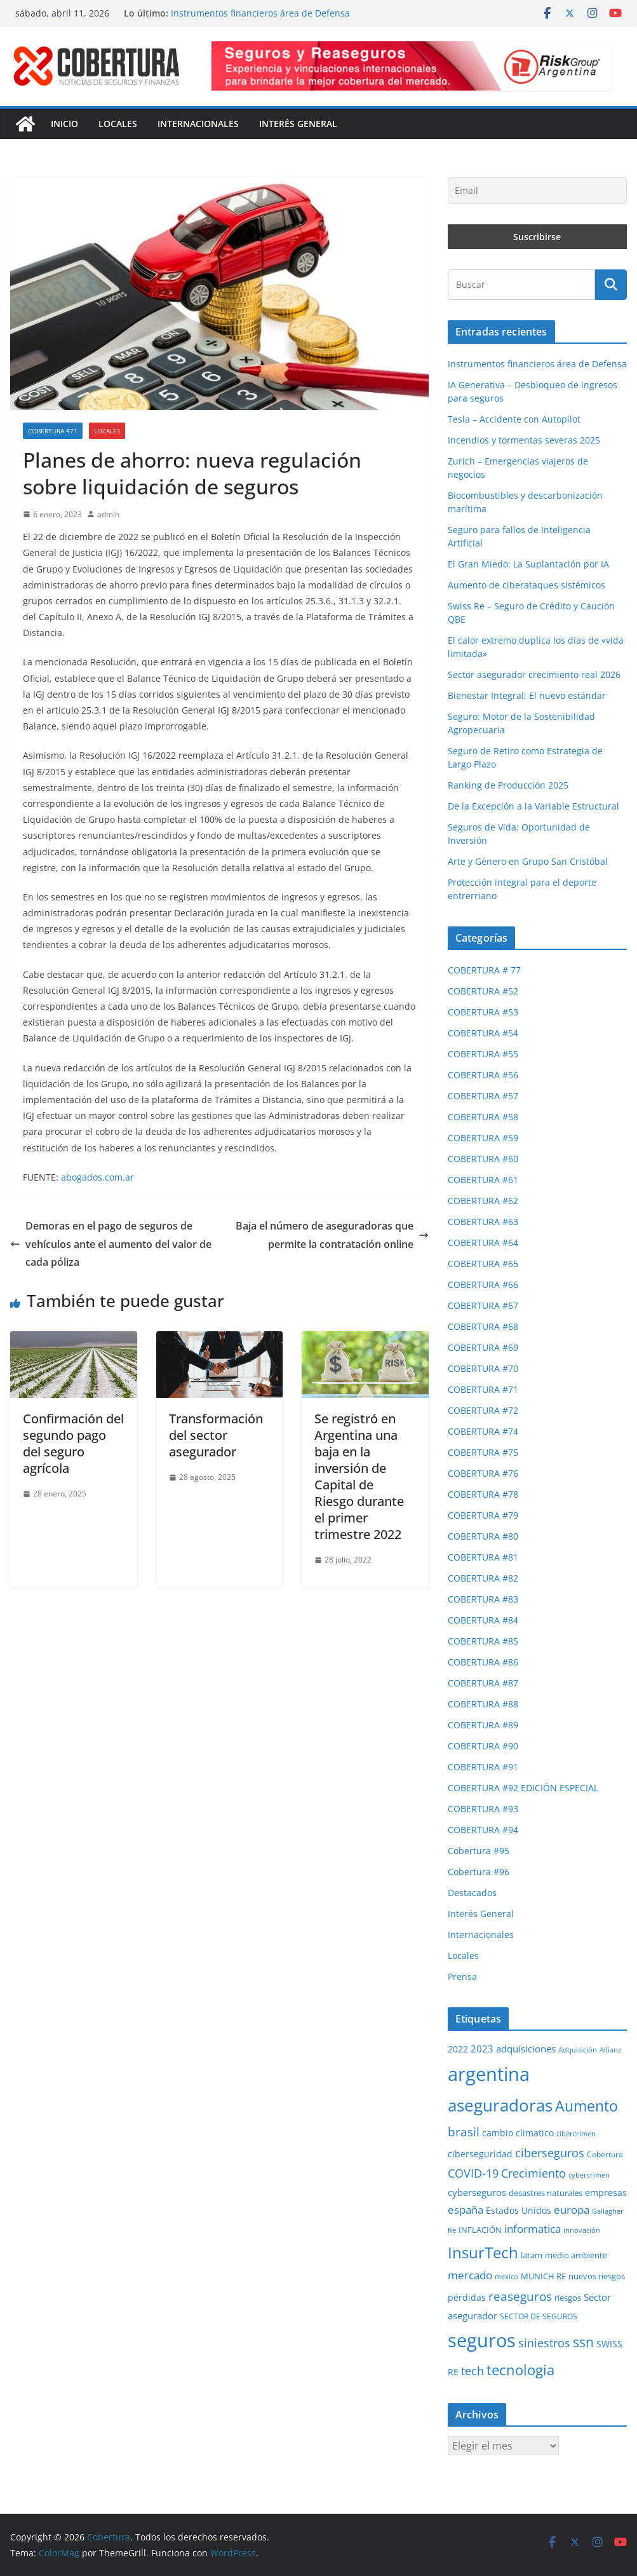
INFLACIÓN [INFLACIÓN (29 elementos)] (480, 2229)
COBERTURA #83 (483, 1599)
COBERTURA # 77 (484, 970)
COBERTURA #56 (483, 1075)
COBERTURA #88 (483, 1704)
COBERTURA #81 (483, 1557)
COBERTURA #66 (483, 1284)
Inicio (64, 124)
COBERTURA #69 (483, 1347)
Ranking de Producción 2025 (508, 785)
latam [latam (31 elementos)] (531, 2255)
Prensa (462, 1976)
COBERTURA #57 (483, 1096)
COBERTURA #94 (483, 1830)
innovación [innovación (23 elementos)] (581, 2230)
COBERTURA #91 (483, 1767)
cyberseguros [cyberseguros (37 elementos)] (477, 2192)
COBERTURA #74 (483, 1431)
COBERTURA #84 (483, 1620)
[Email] (537, 190)
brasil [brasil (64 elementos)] (463, 2131)
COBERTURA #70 (483, 1368)
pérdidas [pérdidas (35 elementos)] (467, 2297)
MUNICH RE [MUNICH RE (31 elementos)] (543, 2276)
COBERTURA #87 (483, 1683)
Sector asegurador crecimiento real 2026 (534, 674)
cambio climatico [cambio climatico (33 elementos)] (518, 2133)
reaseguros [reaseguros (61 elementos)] (520, 2296)
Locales (117, 124)
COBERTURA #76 (483, 1473)
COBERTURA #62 (483, 1201)
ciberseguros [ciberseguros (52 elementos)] (549, 2152)
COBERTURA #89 (483, 1725)
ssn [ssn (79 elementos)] (583, 2342)
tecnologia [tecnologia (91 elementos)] (520, 2370)
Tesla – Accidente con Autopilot (514, 419)
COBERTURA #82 (483, 1578)
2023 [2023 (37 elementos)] (482, 2048)
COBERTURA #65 (483, 1263)
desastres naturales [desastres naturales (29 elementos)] (545, 2193)
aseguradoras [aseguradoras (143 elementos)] (500, 2105)
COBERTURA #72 (483, 1410)
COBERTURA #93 (483, 1809)
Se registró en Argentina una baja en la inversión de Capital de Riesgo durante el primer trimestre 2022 (359, 1476)
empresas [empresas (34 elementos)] (606, 2192)
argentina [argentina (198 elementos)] (489, 2074)
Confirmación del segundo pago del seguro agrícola (73, 1443)
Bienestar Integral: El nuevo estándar (527, 695)
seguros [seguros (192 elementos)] (482, 2340)
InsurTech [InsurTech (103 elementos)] (483, 2252)
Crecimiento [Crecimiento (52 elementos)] (533, 2173)
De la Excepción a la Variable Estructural (533, 806)
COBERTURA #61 (483, 1180)
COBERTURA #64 (483, 1243)
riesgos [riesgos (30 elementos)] (567, 2297)
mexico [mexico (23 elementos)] (506, 2276)
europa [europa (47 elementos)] (571, 2209)
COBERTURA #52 (483, 991)
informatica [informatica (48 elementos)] (532, 2228)
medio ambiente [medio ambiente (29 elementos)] (576, 2255)
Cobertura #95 (478, 1851)
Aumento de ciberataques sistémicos (526, 585)
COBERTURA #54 (483, 1033)
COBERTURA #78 (483, 1494)
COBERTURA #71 (52, 430)
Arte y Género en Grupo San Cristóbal (528, 861)
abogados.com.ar (97, 1177)
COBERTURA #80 (483, 1536)
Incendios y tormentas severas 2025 (524, 440)
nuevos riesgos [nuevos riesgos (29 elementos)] (596, 2276)
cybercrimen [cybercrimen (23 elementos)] (589, 2175)
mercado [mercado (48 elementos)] (470, 2275)
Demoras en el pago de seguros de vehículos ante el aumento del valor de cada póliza (110, 1244)
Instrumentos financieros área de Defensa (260, 13)
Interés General (298, 124)
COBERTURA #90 (483, 1746)
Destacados (472, 1893)
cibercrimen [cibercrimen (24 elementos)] (576, 2133)
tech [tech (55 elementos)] (472, 2370)
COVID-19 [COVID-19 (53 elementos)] (473, 2173)
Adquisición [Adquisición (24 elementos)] (577, 2049)
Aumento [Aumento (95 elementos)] (586, 2106)
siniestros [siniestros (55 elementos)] (544, 2342)
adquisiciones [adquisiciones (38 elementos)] (526, 2048)
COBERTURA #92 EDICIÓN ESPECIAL (523, 1788)
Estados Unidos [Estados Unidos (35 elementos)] (518, 2210)
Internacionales (198, 124)
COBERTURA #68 (483, 1326)
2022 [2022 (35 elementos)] (458, 2049)
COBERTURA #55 (483, 1054)
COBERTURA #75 (483, 1452)
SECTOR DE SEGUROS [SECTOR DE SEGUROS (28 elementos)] (538, 2316)
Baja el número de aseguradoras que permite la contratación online (332, 1235)
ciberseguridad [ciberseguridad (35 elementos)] (480, 2154)
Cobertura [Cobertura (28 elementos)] (605, 2154)
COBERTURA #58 (483, 1117)
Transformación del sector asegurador (216, 1435)
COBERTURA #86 (483, 1662)
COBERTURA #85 (483, 1641)
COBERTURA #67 (483, 1305)
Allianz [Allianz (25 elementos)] (610, 2049)
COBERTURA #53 (483, 1012)
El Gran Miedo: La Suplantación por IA (528, 564)
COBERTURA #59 (483, 1138)
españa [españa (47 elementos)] (465, 2209)
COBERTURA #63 (483, 1222)
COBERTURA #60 (483, 1159)
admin (108, 514)
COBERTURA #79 (483, 1515)
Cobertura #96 (478, 1872)
